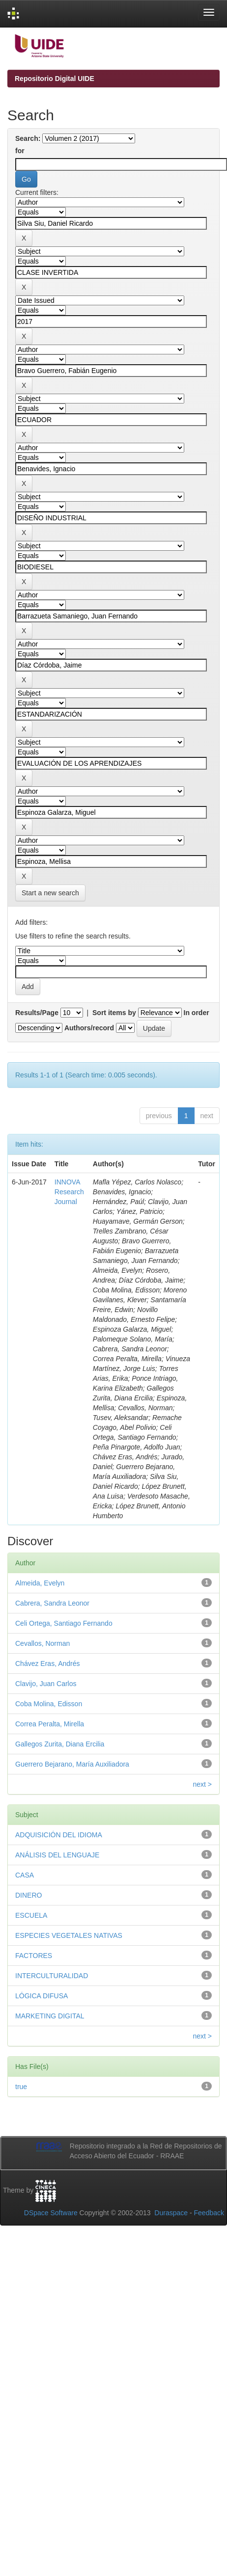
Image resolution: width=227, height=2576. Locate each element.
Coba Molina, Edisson (48, 1704)
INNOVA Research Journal (69, 1192)
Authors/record (89, 1028)
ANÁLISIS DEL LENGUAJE (57, 1855)
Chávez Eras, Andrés (47, 1663)
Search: (27, 138)
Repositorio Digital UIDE (54, 78)
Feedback (209, 2213)
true (21, 2087)
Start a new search (50, 893)
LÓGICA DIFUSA (41, 1996)
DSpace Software (51, 2213)
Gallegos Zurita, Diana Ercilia (59, 1744)
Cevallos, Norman (42, 1643)
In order (196, 1013)
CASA (24, 1875)
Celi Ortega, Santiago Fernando (64, 1623)
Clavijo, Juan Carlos (46, 1684)
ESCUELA (31, 1915)
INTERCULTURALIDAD (51, 1976)
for (20, 151)
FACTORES (33, 1955)
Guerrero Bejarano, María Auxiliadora (72, 1764)
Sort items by (114, 1013)
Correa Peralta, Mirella (49, 1724)
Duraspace (171, 2213)
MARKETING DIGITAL (50, 2016)
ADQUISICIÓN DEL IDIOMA (58, 1835)
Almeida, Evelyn (39, 1583)
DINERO (28, 1895)
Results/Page (36, 1013)
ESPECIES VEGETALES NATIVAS (68, 1935)
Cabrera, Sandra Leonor (52, 1603)
